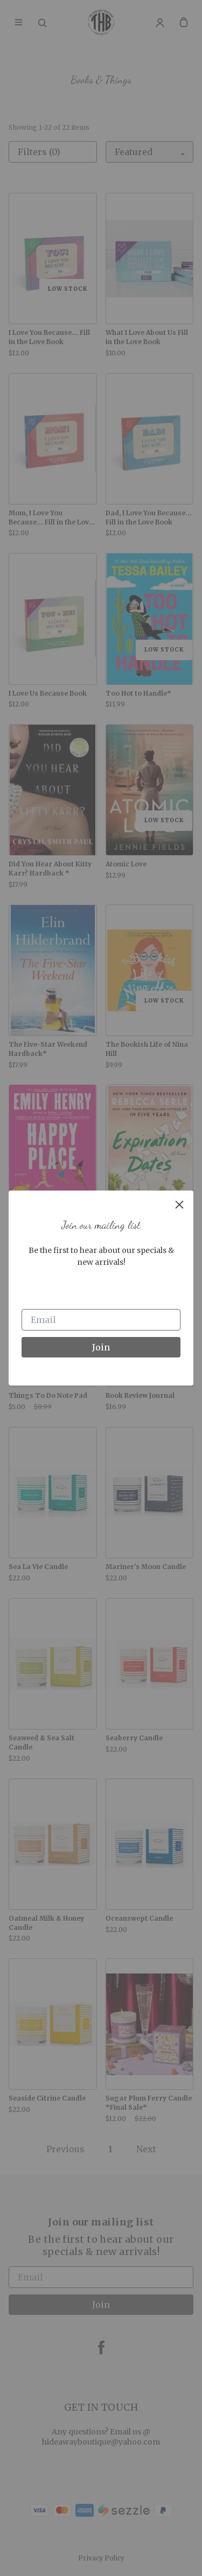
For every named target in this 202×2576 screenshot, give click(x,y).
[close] (179, 1204)
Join (101, 1347)
